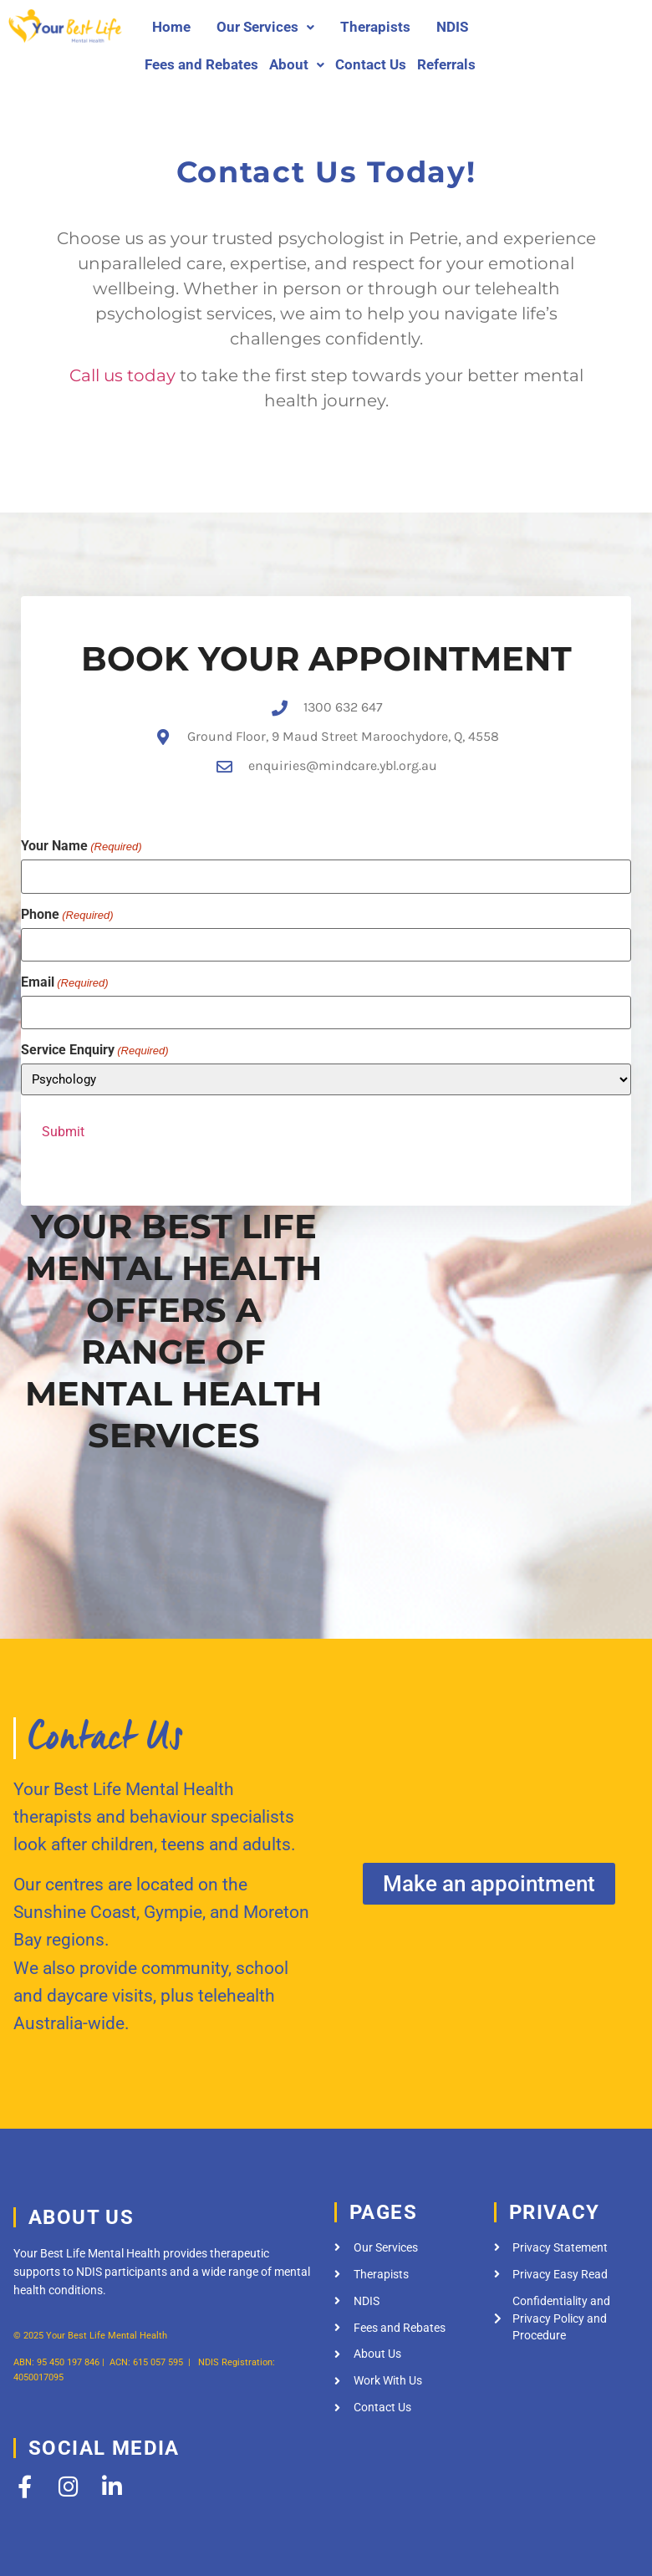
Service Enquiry (95, 1044)
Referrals (446, 64)
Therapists (375, 26)
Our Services (265, 26)
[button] (265, 27)
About (296, 64)
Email (65, 975)
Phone (67, 908)
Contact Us (370, 64)
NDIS (452, 26)
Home (171, 26)
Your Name (81, 840)
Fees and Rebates (201, 64)
